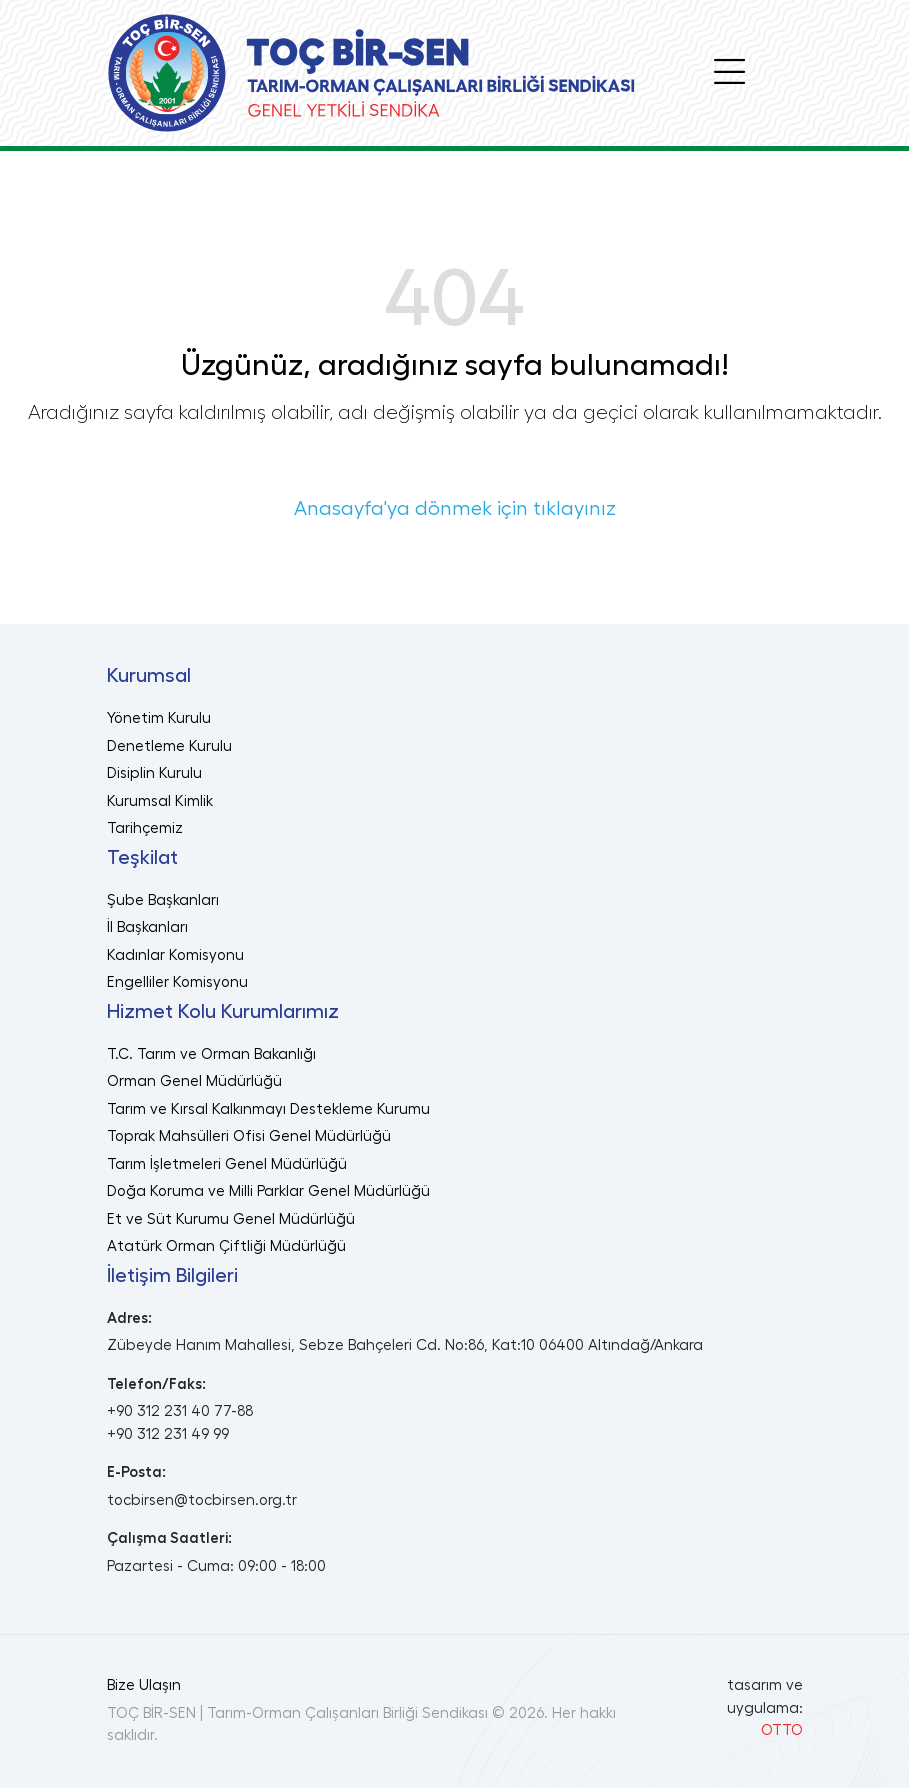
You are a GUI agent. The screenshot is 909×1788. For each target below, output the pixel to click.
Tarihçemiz (145, 828)
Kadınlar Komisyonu (175, 955)
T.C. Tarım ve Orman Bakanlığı (211, 1054)
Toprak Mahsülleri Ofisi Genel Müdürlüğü (249, 1136)
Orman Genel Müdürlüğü (194, 1081)
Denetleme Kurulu (169, 746)
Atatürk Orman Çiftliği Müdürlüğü (226, 1246)
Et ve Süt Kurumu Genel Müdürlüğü (231, 1219)
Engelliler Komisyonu (177, 982)
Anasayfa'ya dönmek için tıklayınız (455, 509)
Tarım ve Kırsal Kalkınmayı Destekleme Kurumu (268, 1109)
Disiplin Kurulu (154, 773)
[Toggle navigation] (729, 73)
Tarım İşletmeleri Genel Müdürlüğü (227, 1164)
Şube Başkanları (163, 900)
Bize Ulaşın (144, 1685)
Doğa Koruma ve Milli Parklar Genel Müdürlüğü (268, 1191)
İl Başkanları (147, 927)
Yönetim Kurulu (159, 718)
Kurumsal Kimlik (160, 801)
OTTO (782, 1730)
